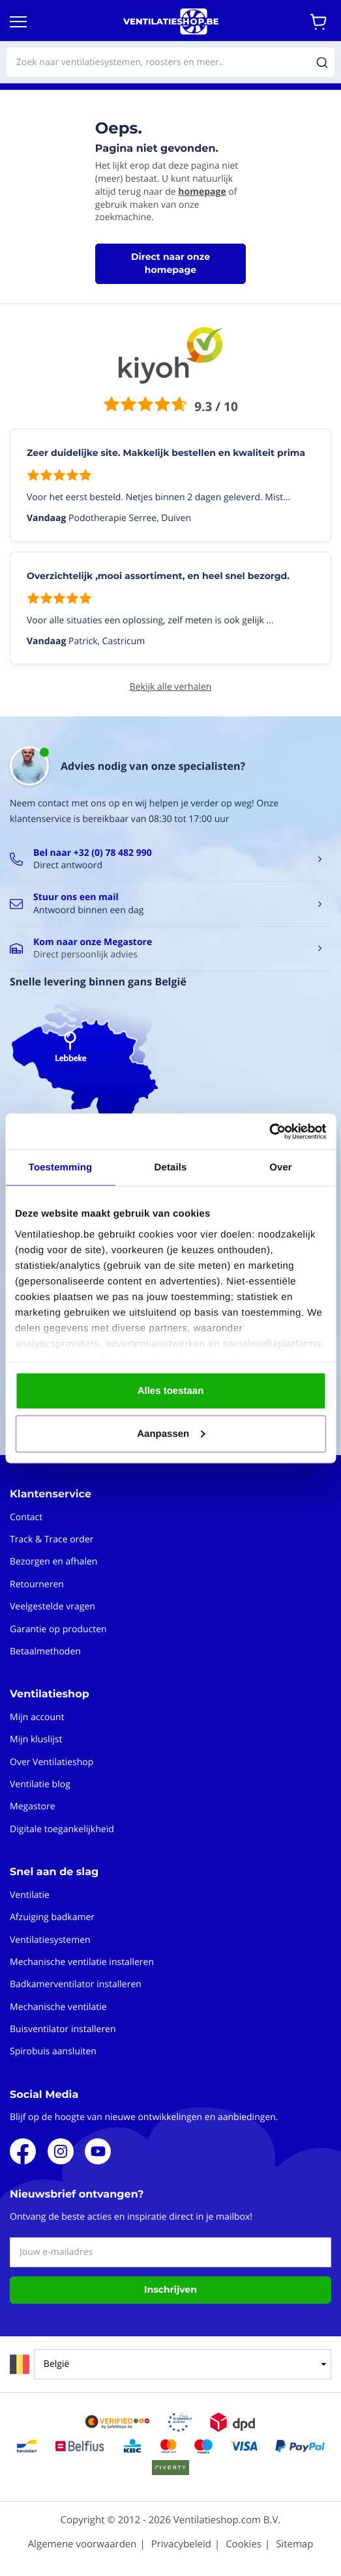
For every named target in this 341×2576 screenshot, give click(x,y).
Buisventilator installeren (63, 2029)
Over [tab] (280, 1167)
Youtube (98, 2151)
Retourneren (37, 1584)
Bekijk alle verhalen (171, 687)
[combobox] (170, 62)
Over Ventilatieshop (51, 1762)
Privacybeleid (181, 2544)
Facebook (23, 2151)
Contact (26, 1517)
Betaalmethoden (45, 1651)
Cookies (243, 2544)
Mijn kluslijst (36, 1739)
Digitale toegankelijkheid (62, 1829)
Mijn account (37, 1717)
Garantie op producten (58, 1629)
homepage (202, 192)
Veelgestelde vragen (52, 1606)
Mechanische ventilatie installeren (82, 1962)
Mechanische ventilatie (58, 2007)
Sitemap (294, 2544)
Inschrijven (170, 2289)
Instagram (61, 2151)
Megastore (32, 1806)
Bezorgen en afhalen (53, 1561)
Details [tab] (171, 1167)
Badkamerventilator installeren (75, 1984)
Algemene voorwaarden (82, 2544)
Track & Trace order (51, 1539)
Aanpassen (171, 1433)
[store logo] (171, 21)
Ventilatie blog (40, 1784)
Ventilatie (30, 1895)
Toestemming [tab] (61, 1167)
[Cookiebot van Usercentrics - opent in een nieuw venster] (269, 1131)
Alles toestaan (171, 1390)
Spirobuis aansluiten (53, 2051)
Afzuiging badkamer (52, 1917)
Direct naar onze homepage (170, 263)
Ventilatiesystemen (50, 1940)
